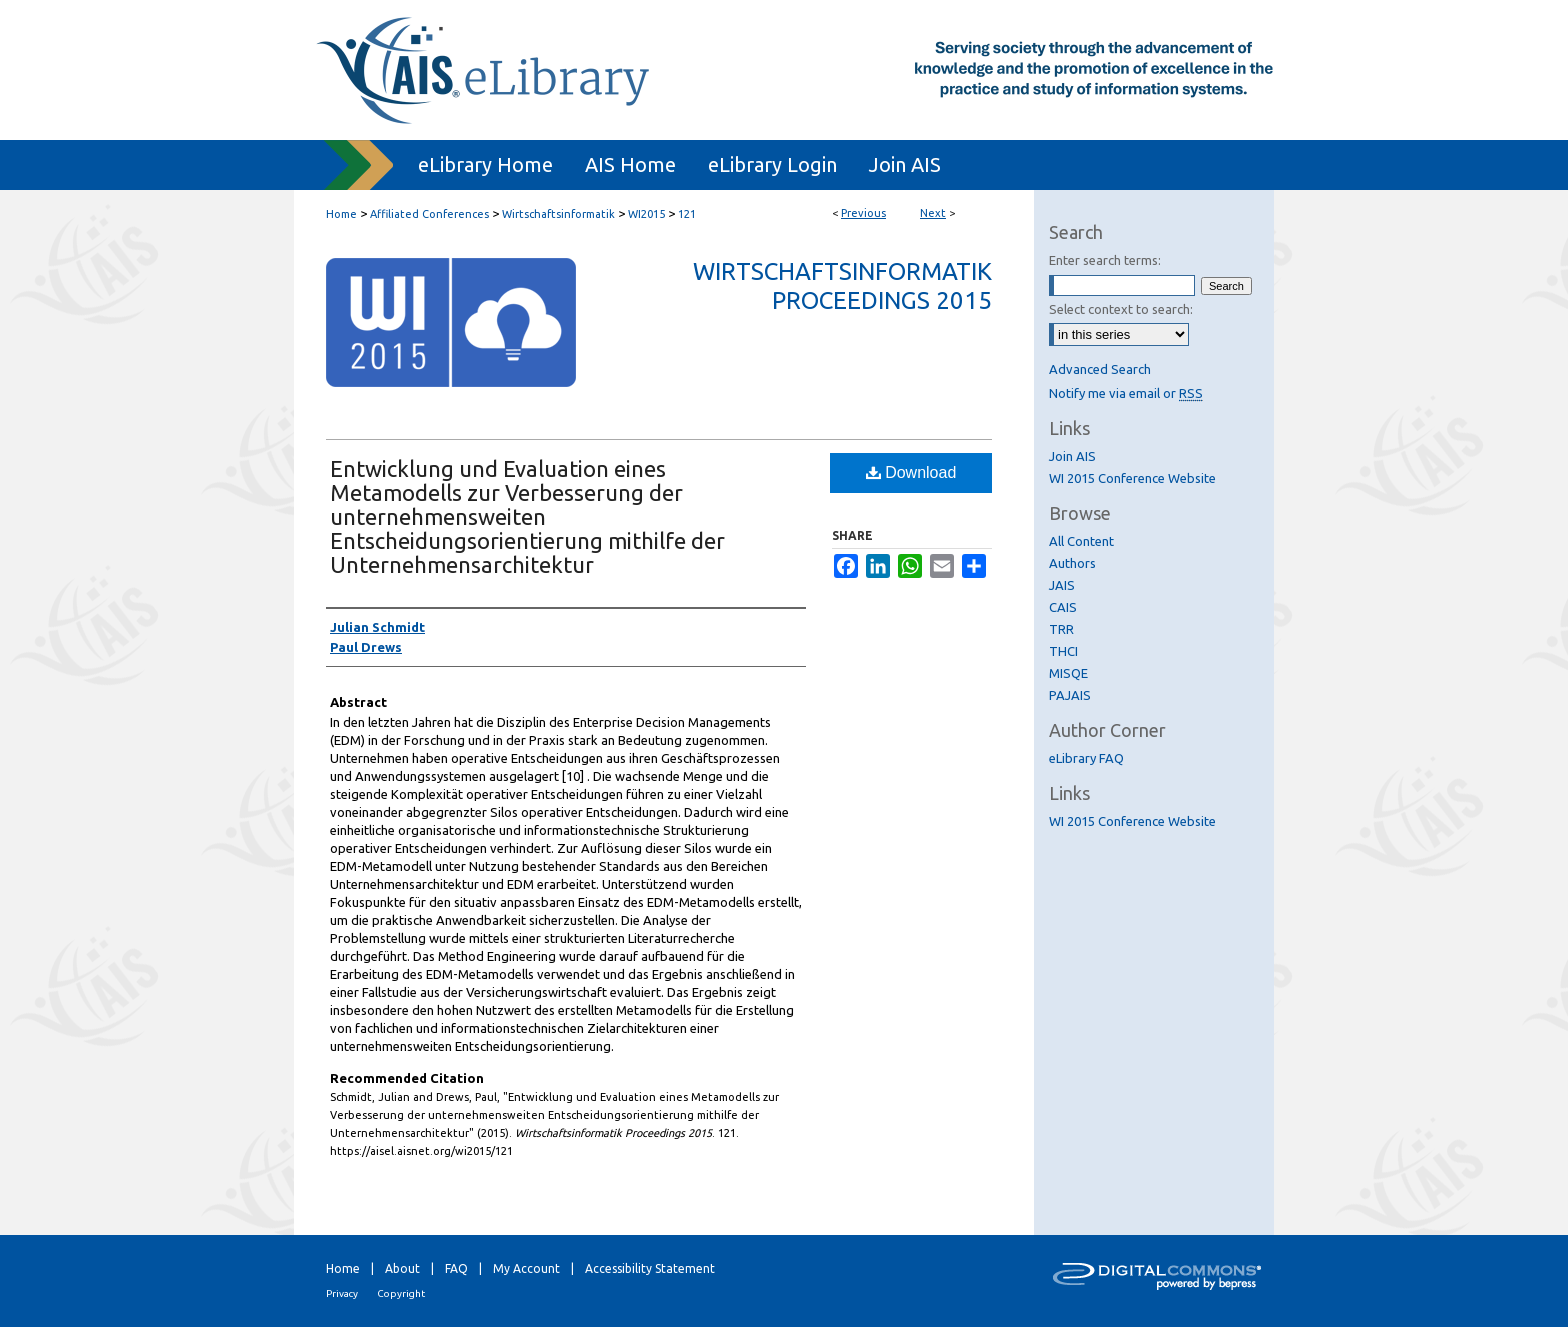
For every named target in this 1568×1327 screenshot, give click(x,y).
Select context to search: (1121, 309)
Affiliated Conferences (429, 214)
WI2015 (646, 214)
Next (933, 213)
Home (341, 214)
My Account (526, 1268)
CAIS (1063, 607)
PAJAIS (1070, 695)
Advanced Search (1100, 369)
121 (687, 214)
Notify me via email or (1126, 393)
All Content (1081, 541)
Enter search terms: (1105, 260)
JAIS (1062, 585)
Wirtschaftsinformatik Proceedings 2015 (842, 286)
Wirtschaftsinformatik (558, 214)
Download (911, 472)
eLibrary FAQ (1086, 758)
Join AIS (1072, 456)
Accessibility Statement (650, 1268)
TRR (1061, 629)
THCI (1063, 651)
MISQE (1068, 673)
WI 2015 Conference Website (1132, 478)
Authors (1072, 563)
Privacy (342, 1293)
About (402, 1268)
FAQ (456, 1268)
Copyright (401, 1293)
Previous (863, 213)
